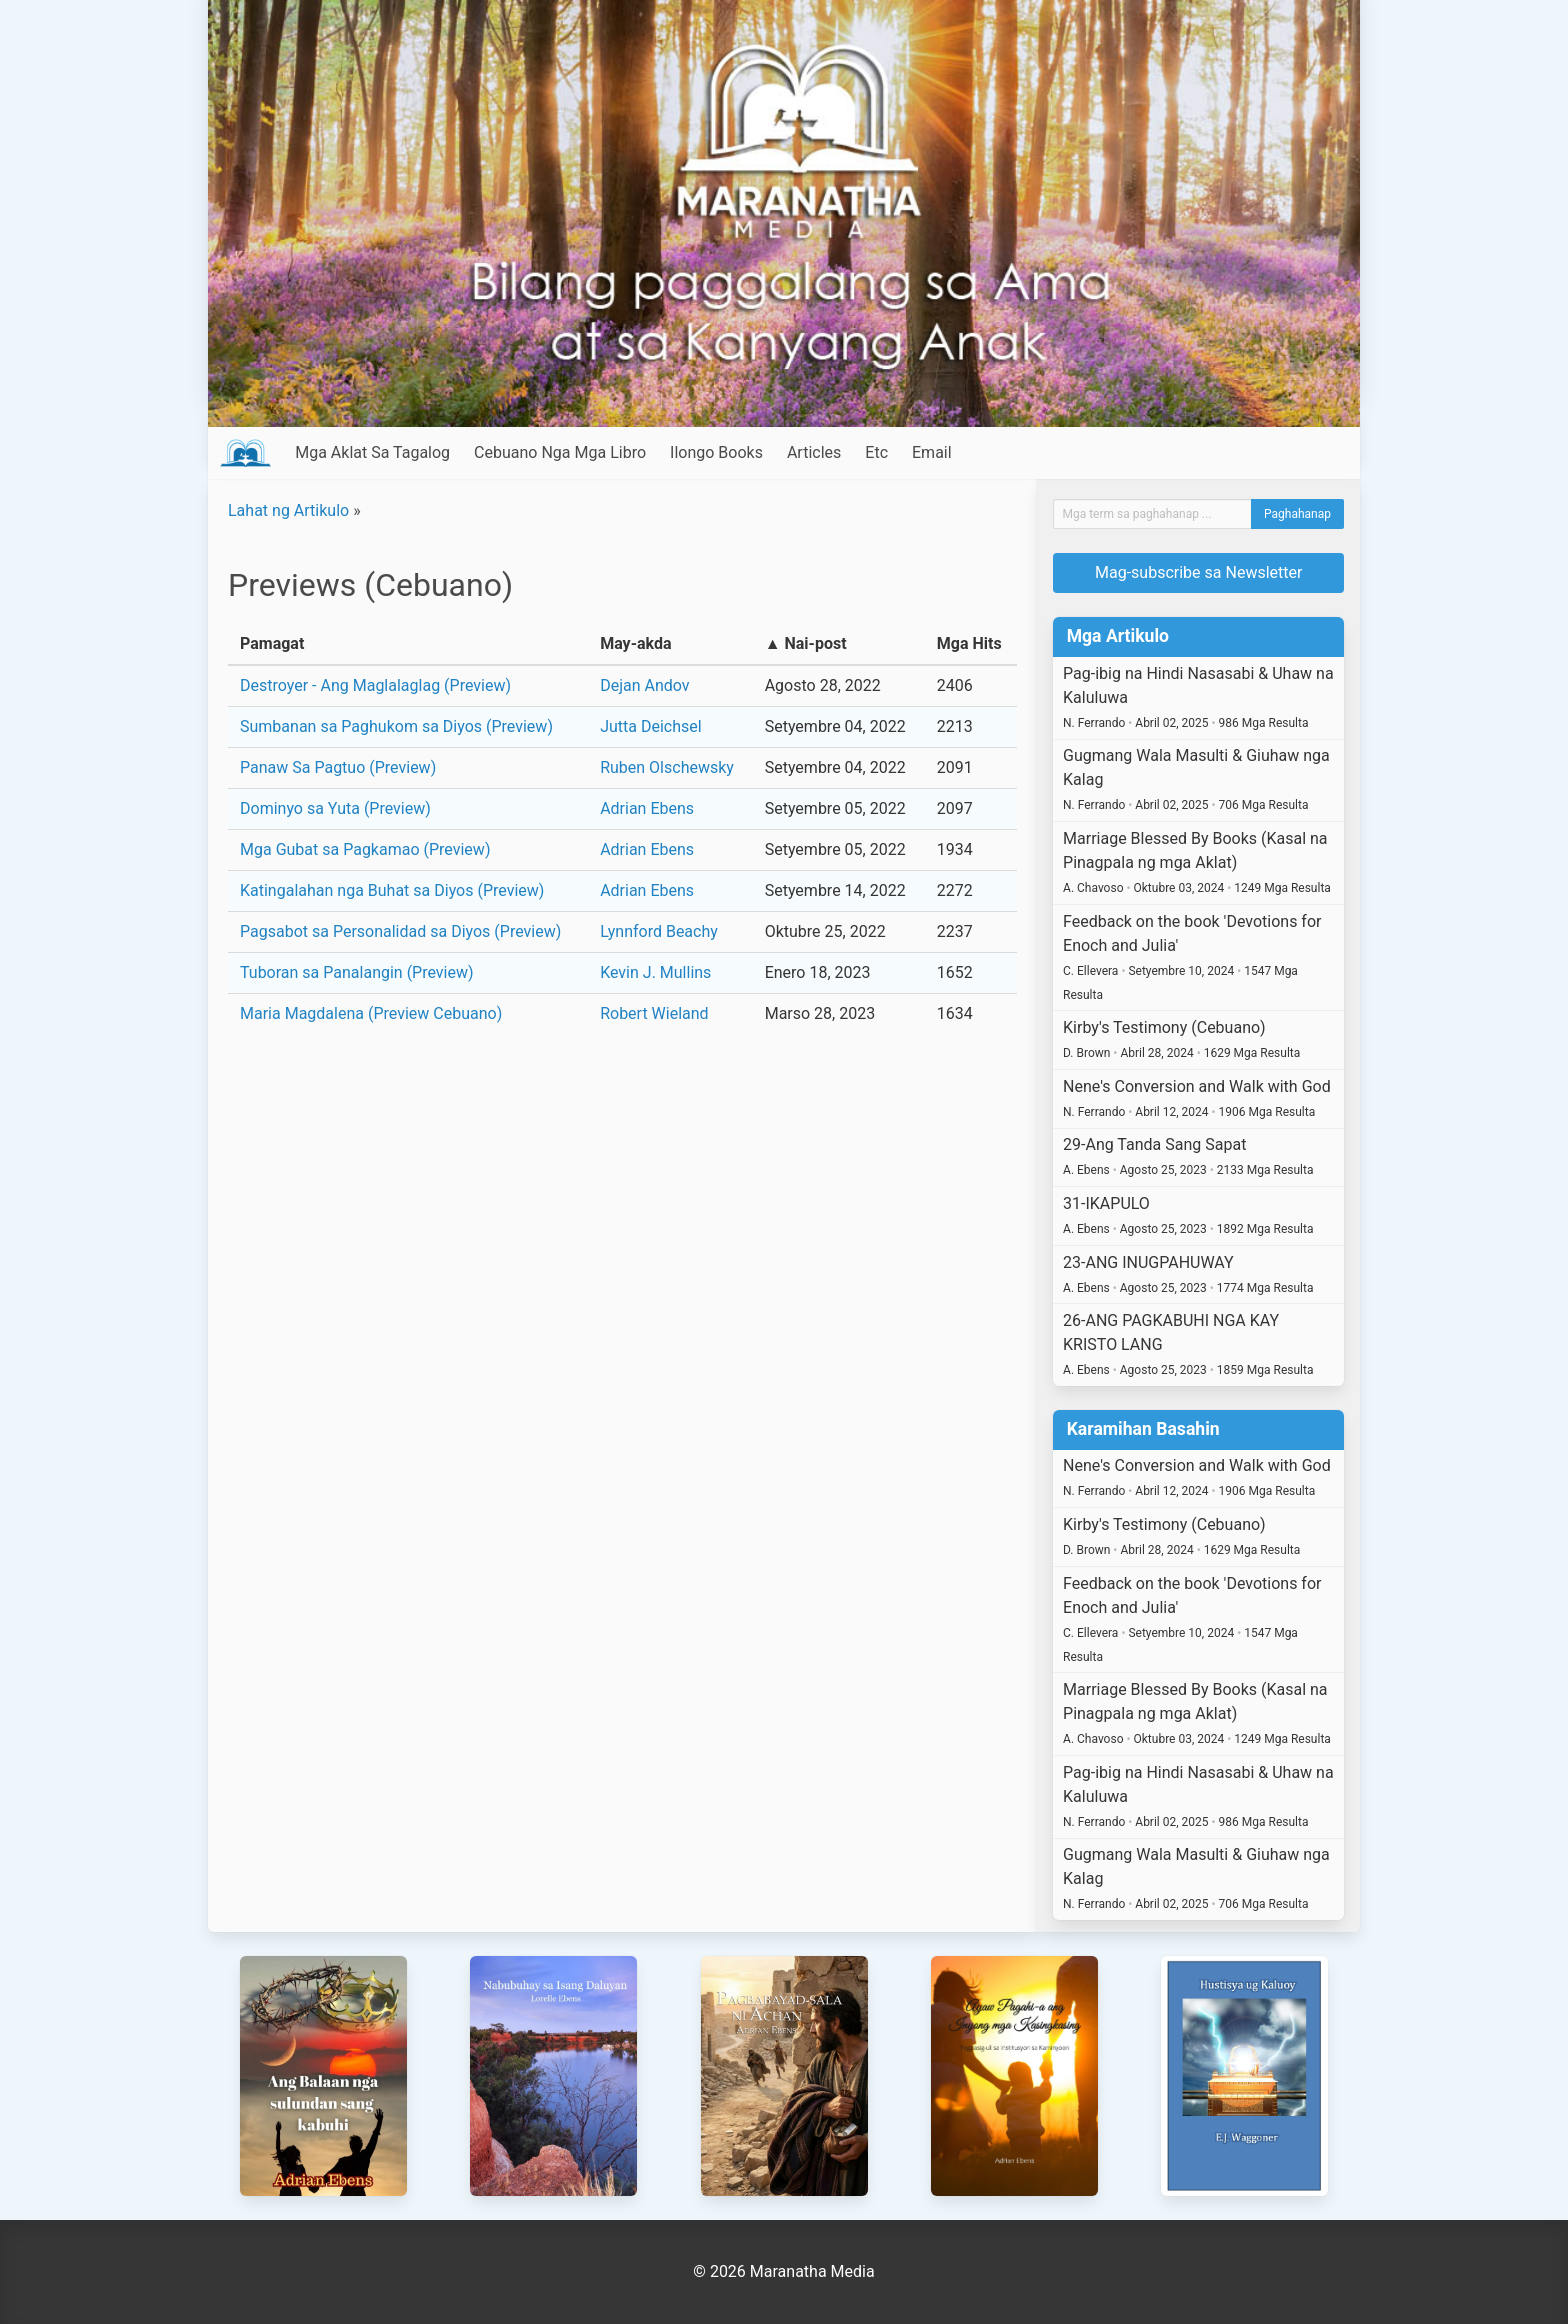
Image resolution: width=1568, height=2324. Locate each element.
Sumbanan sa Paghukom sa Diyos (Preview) (396, 726)
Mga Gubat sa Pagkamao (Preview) (365, 849)
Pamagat (272, 643)
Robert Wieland (654, 1013)
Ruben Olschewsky (667, 767)
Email (932, 452)
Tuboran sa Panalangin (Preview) (357, 972)
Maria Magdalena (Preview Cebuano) (371, 1013)
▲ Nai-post (806, 643)
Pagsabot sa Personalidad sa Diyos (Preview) (400, 931)
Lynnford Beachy (659, 931)
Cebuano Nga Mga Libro (560, 452)
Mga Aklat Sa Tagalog (372, 452)
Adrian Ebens (647, 808)
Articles (814, 452)
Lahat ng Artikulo (288, 510)
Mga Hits (969, 643)
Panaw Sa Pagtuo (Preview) (338, 767)
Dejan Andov (644, 685)
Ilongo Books (716, 452)
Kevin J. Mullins (655, 972)
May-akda (635, 643)
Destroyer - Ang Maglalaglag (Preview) (375, 685)
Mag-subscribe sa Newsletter (1198, 572)
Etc (876, 452)
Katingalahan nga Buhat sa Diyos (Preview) (392, 890)
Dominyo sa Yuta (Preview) (335, 808)
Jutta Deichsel (650, 726)
